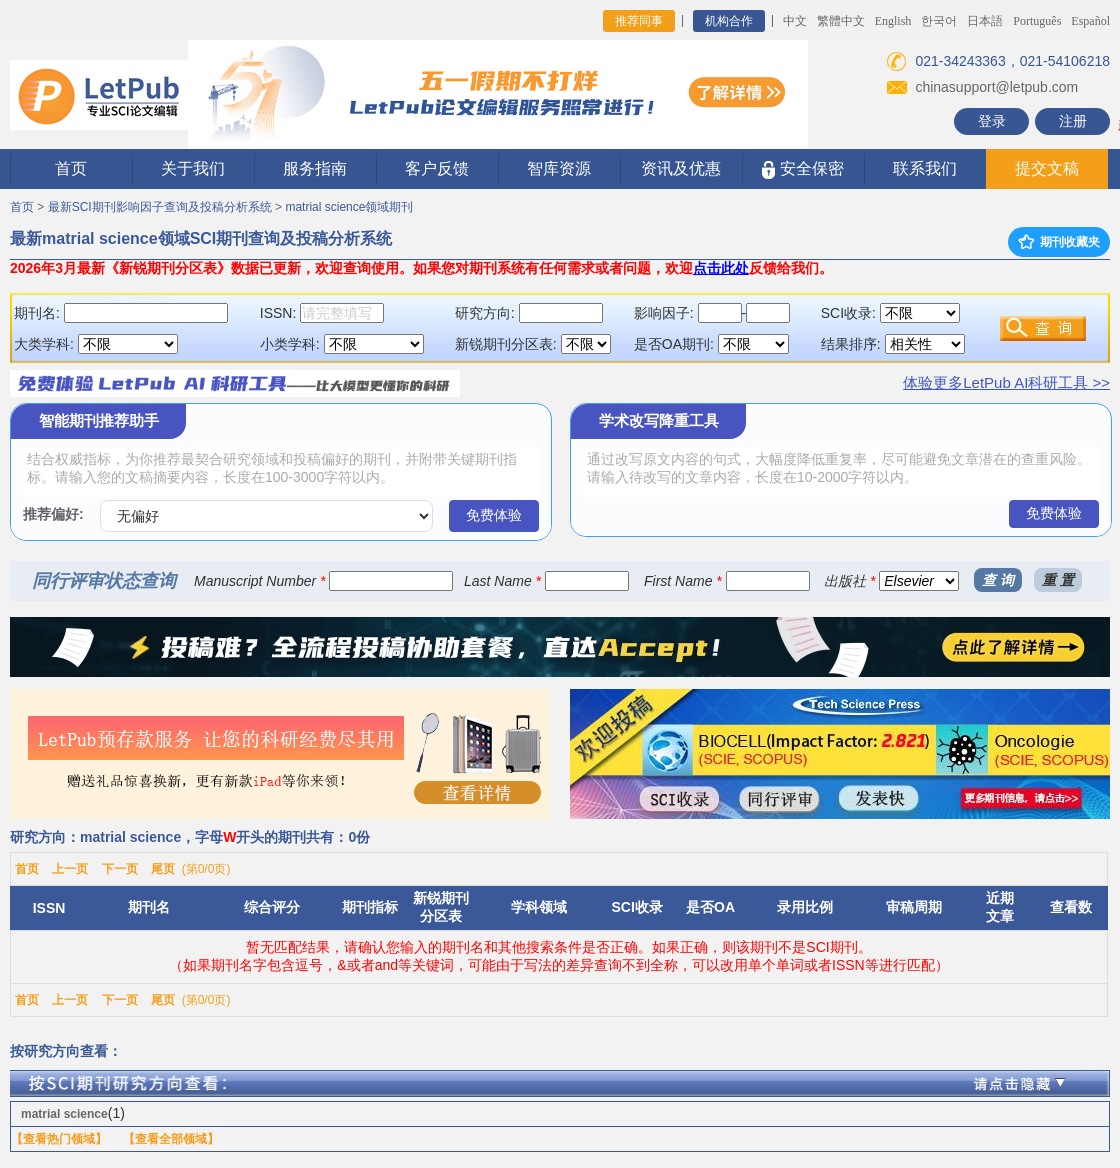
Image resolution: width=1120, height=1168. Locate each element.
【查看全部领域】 (171, 1139)
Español (1090, 21)
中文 (795, 21)
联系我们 (925, 168)
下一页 (120, 869)
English (893, 21)
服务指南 (315, 168)
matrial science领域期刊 (349, 207)
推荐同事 (639, 21)
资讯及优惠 (681, 168)
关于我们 (193, 168)
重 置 (1058, 580)
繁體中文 (841, 21)
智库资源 (559, 168)
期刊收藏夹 (1059, 242)
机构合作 (729, 21)
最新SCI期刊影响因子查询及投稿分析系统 (160, 207)
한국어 (939, 21)
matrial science (64, 1114)
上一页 (70, 869)
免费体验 (494, 515)
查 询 (998, 580)
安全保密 (802, 169)
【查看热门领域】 (59, 1139)
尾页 (163, 869)
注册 (1073, 121)
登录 (992, 121)
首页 (71, 168)
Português (1037, 21)
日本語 (985, 21)
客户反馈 (437, 168)
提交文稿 (1047, 168)
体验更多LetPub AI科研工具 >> (1006, 382)
